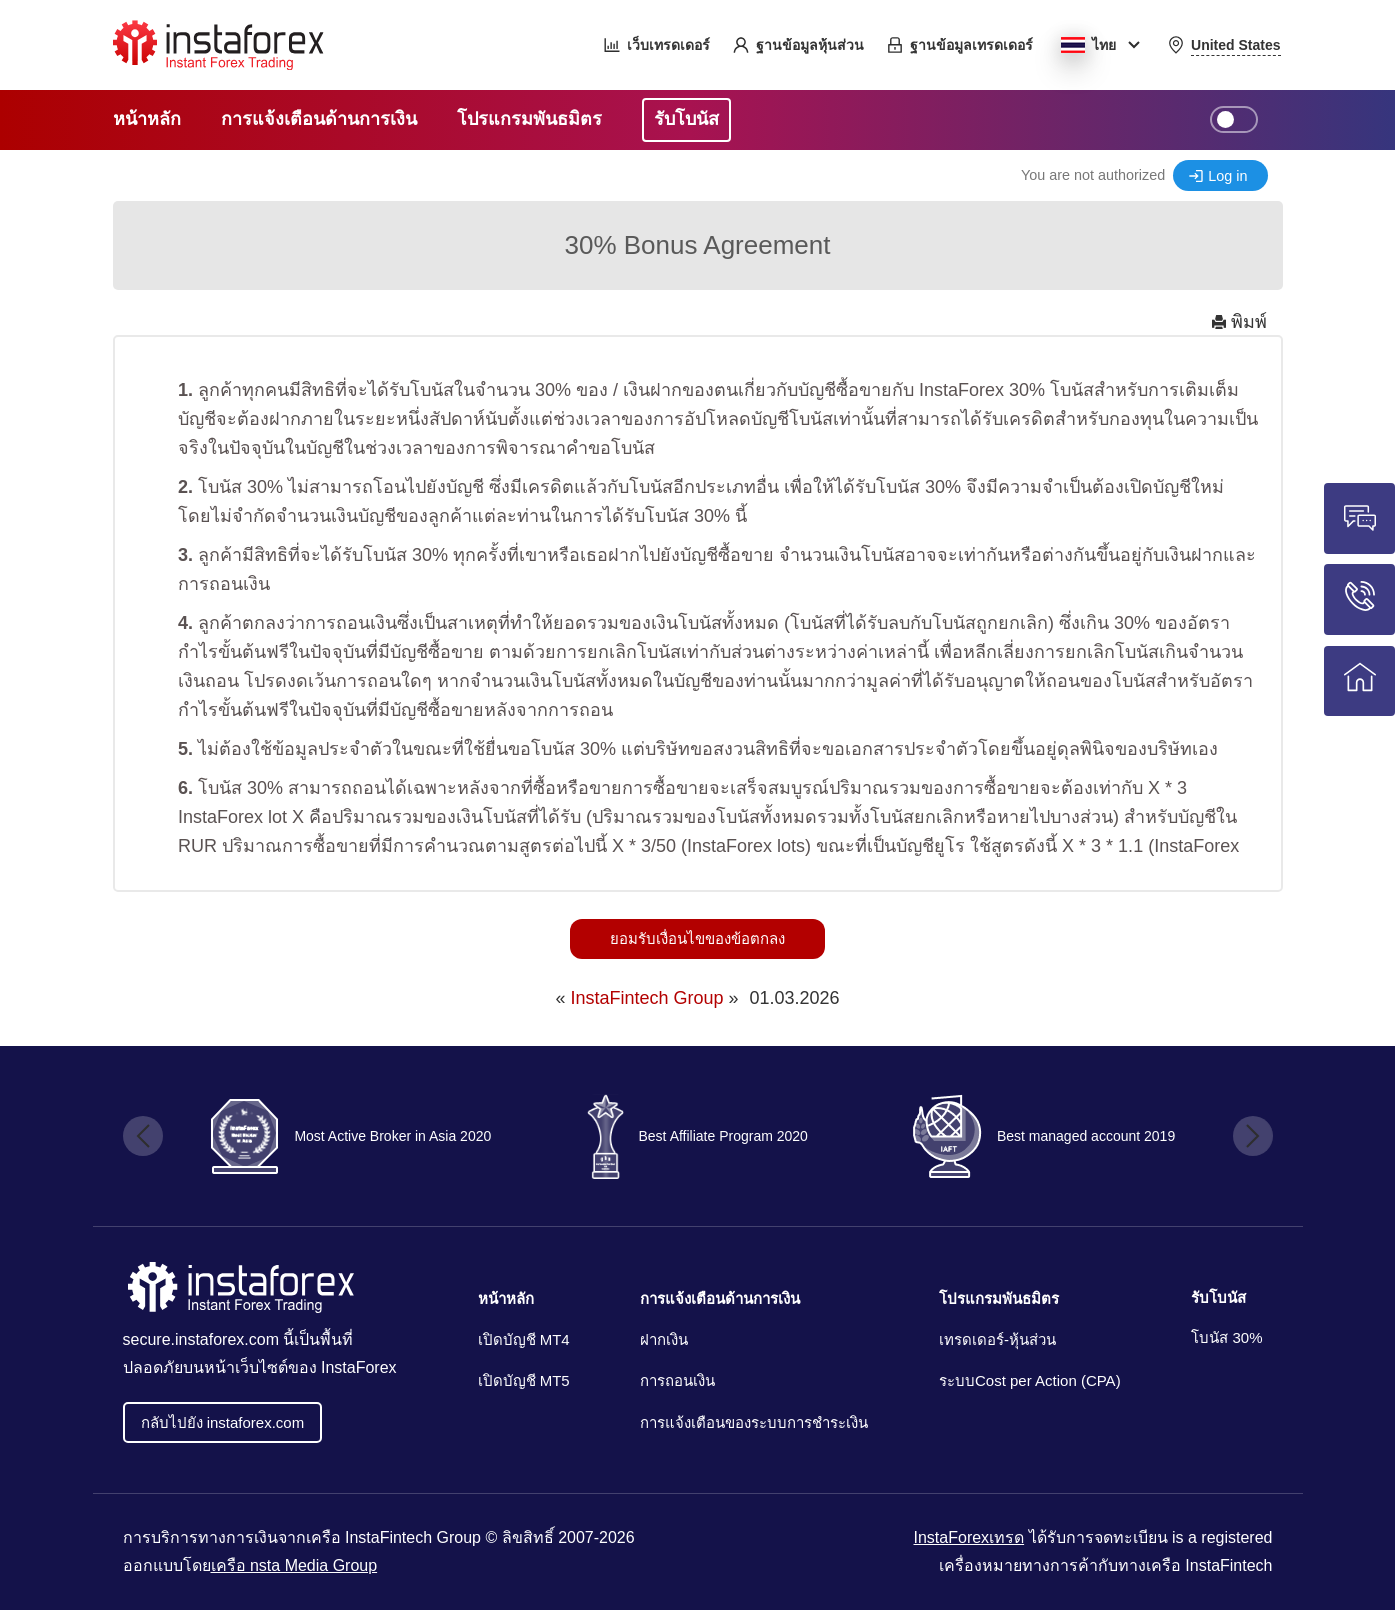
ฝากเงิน (664, 1339)
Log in (1227, 176)
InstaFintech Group (646, 998)
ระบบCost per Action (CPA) (1030, 1380)
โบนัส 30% (1226, 1337)
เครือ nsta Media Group (294, 1565)
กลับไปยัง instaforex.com (223, 1422)
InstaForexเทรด (969, 1537)
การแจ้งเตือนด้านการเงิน (720, 1298)
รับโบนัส (1218, 1297)
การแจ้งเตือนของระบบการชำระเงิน (754, 1422)
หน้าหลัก (506, 1298)
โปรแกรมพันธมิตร (999, 1298)
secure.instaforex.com (201, 1339)
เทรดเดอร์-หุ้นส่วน (997, 1339)
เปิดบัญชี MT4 (524, 1339)
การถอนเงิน (677, 1380)
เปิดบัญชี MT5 (524, 1380)
